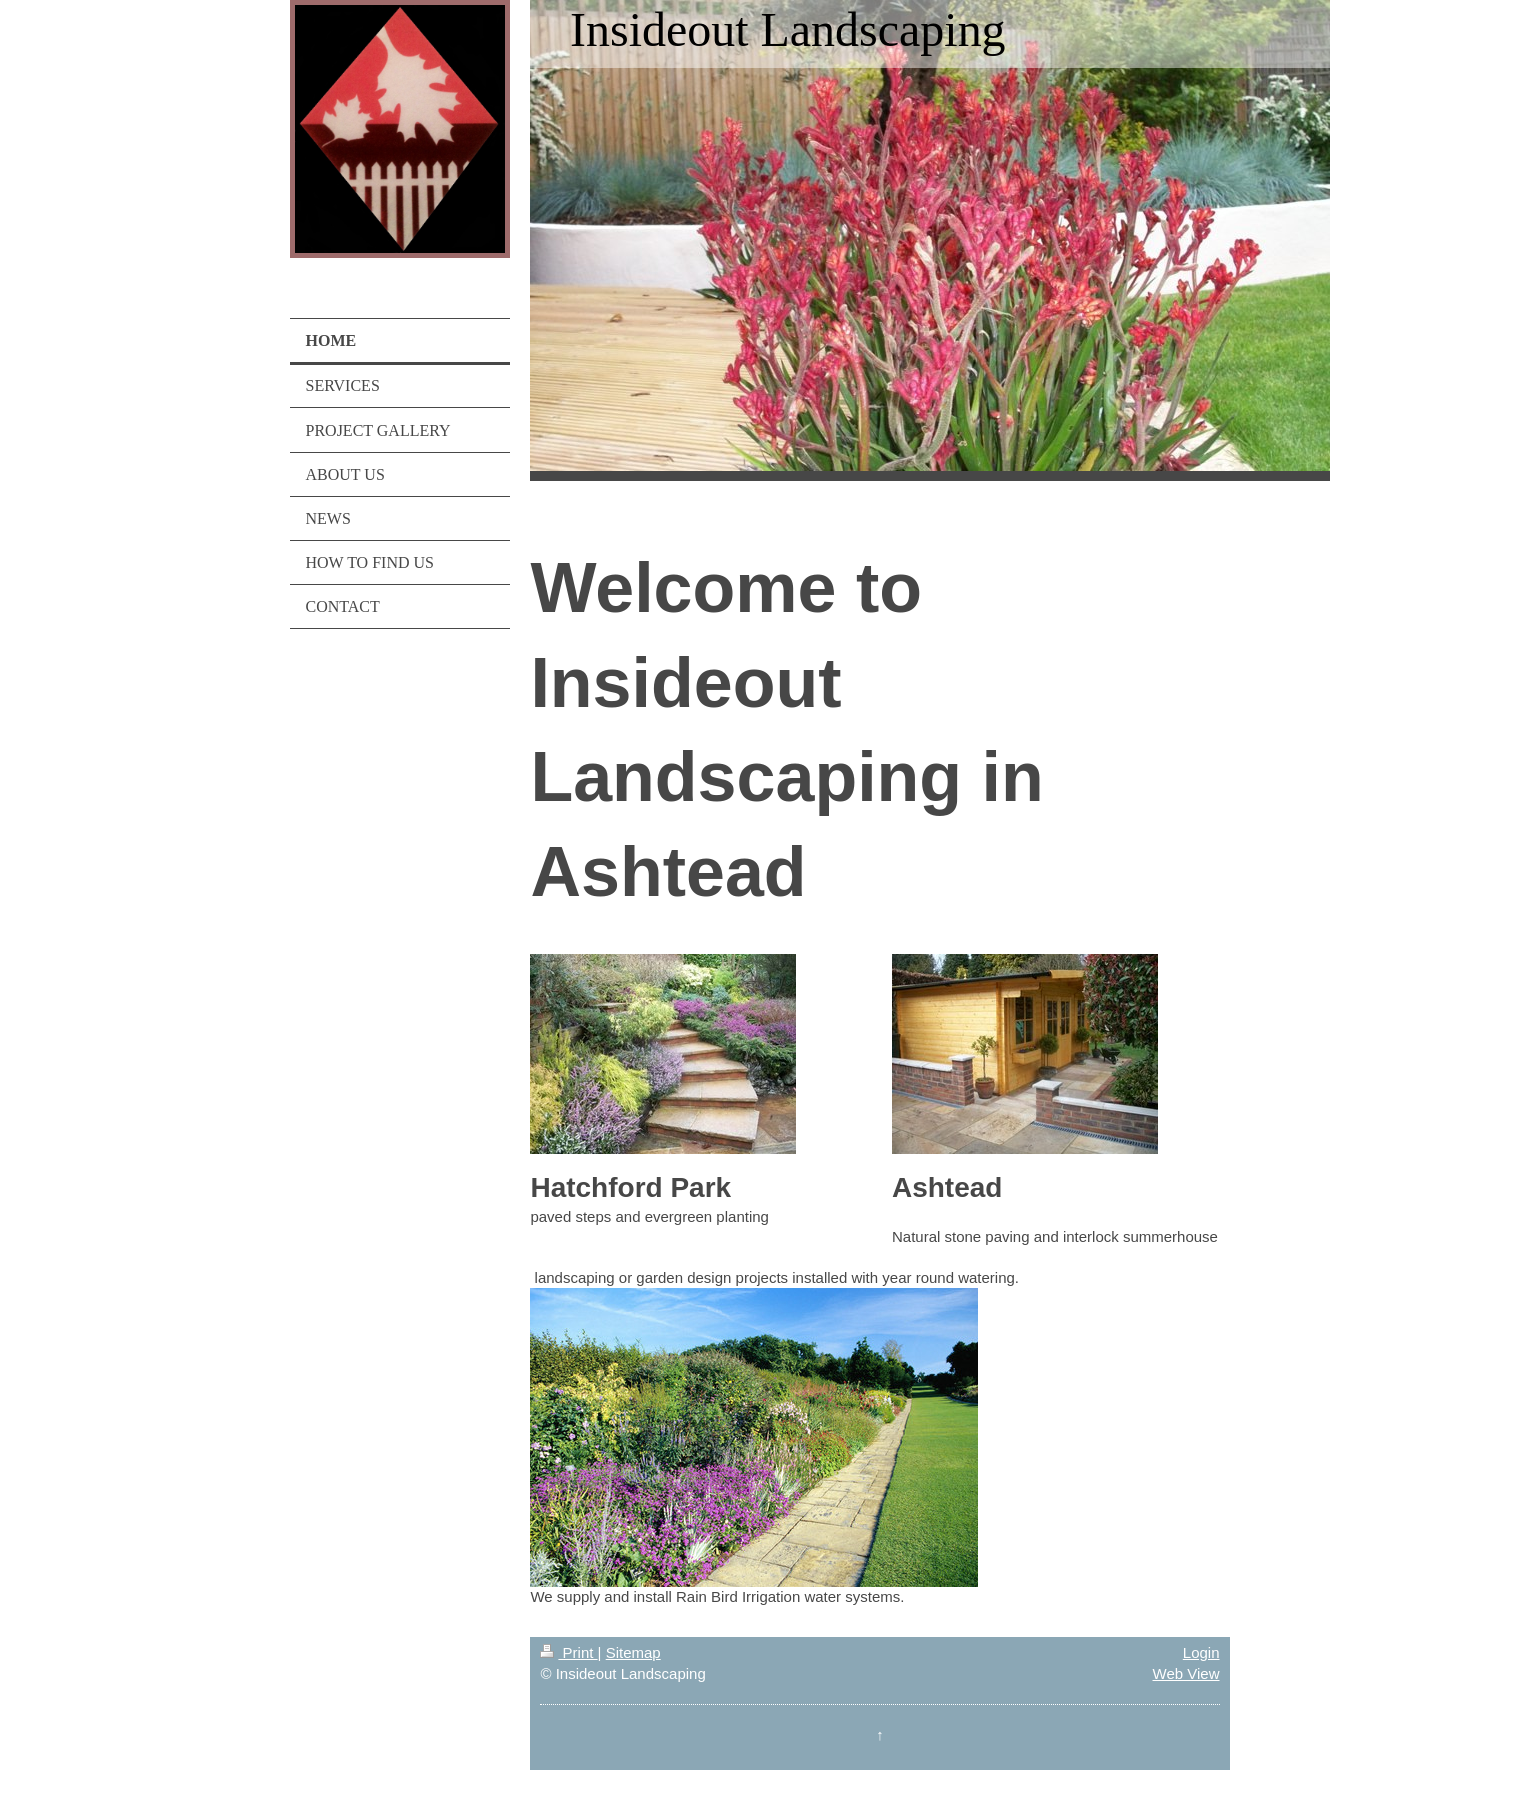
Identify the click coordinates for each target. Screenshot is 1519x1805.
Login (1201, 1652)
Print (568, 1652)
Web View (1186, 1673)
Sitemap (633, 1652)
